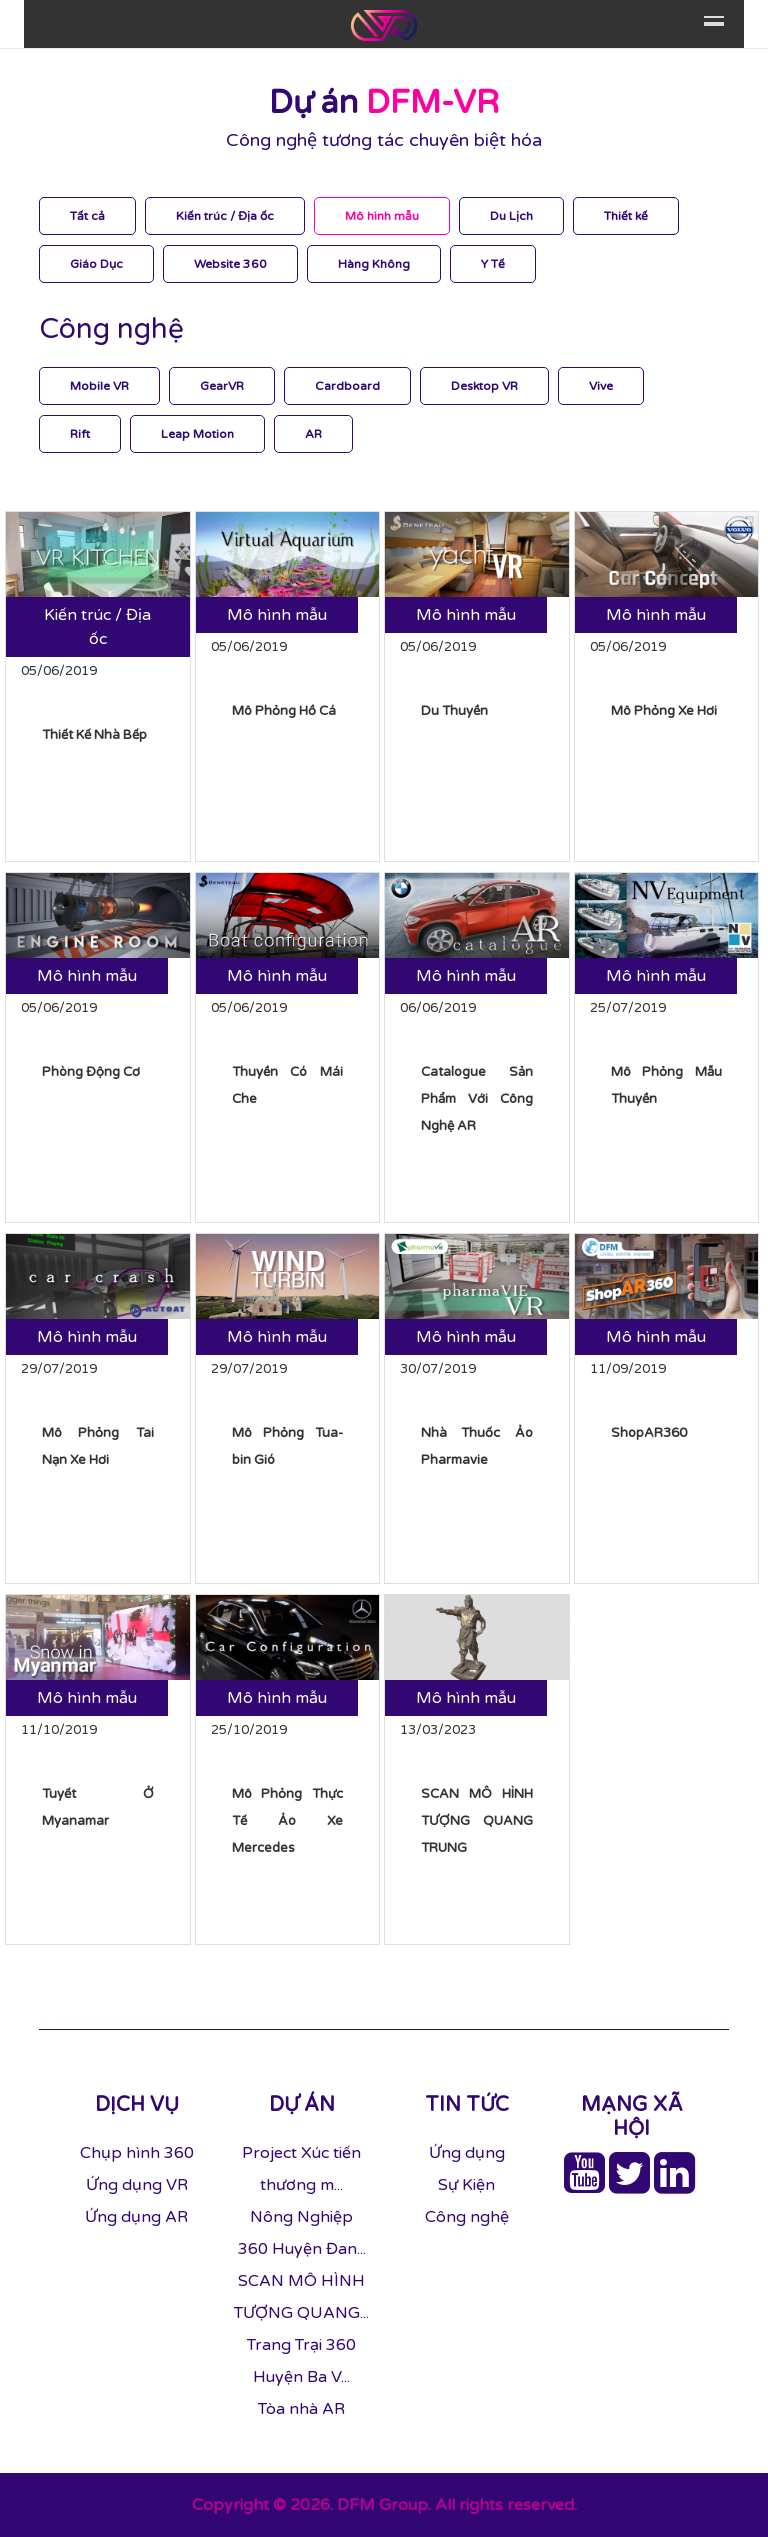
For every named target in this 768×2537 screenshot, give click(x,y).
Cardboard (347, 386)
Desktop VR (484, 386)
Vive (601, 386)
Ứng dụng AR (136, 2217)
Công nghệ (467, 2217)
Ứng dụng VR (137, 2185)
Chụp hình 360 (137, 2153)
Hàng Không (374, 264)
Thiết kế (626, 216)
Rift (80, 434)
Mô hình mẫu (382, 216)
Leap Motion (197, 434)
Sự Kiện (466, 2185)
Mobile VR (99, 386)
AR (313, 434)
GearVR (222, 386)
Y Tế (493, 264)
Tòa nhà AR (301, 2409)
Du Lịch (511, 216)
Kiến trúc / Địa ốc (225, 216)
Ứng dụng (467, 2153)
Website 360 (230, 264)
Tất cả (87, 216)
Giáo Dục (96, 264)
